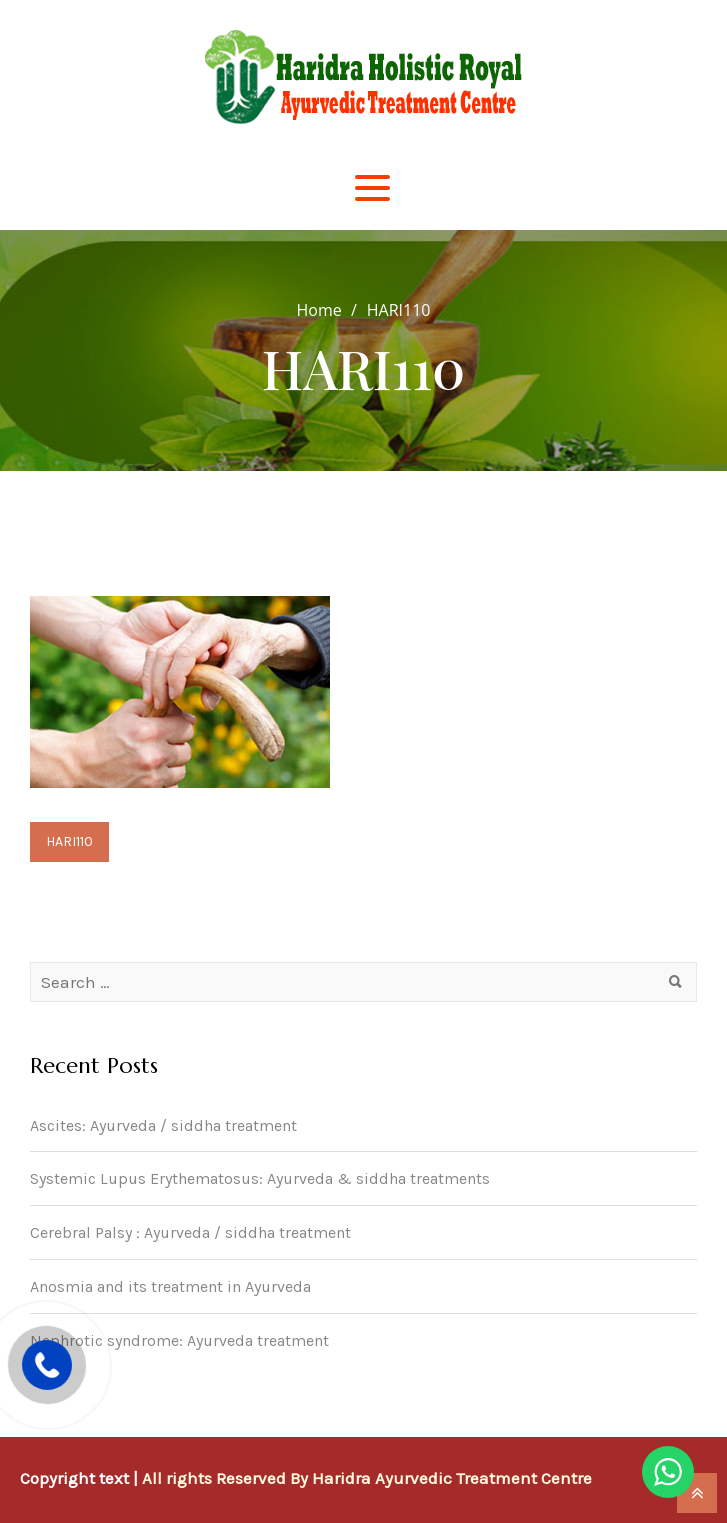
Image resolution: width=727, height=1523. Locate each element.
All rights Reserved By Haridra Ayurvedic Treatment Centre (367, 1478)
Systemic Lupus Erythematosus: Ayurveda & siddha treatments (260, 1178)
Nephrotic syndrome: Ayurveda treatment (179, 1340)
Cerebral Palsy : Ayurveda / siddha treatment (190, 1232)
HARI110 (69, 841)
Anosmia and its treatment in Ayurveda (170, 1286)
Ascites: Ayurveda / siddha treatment (163, 1125)
